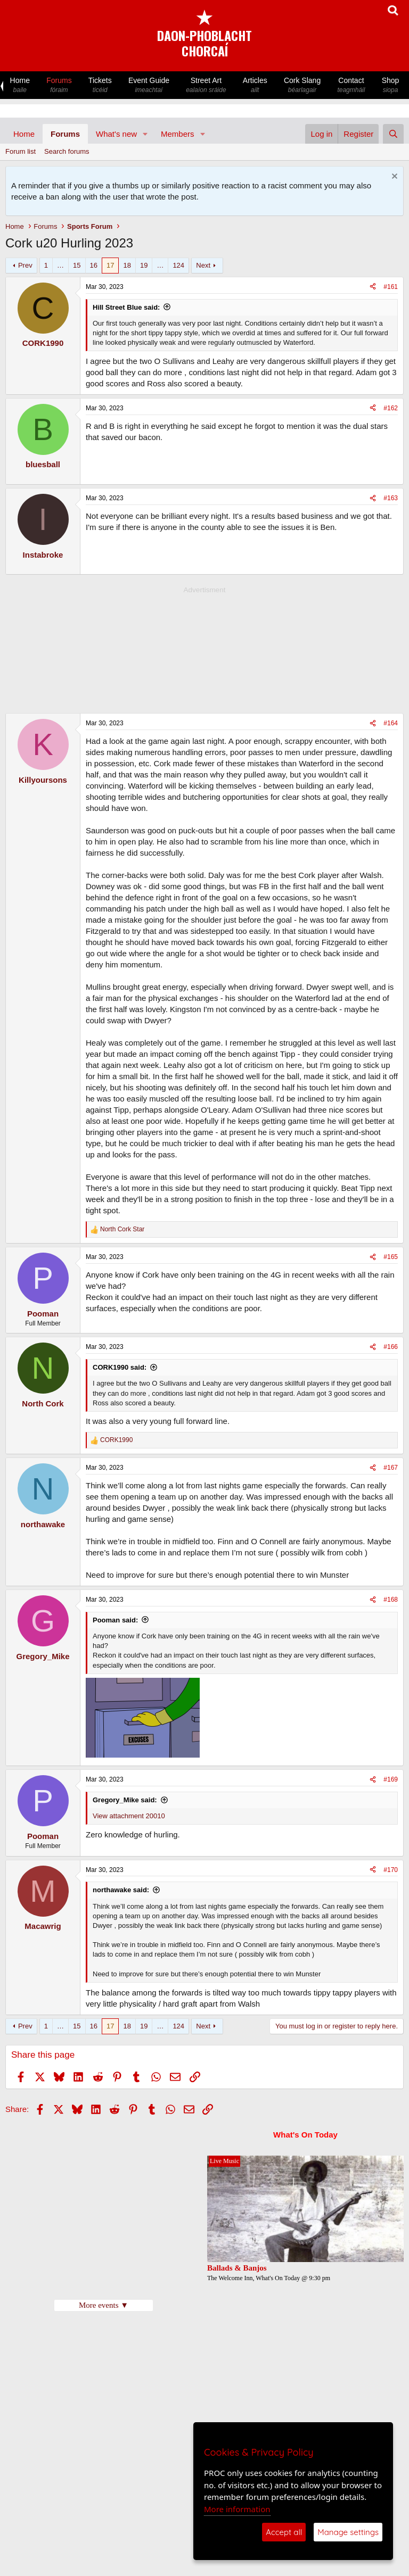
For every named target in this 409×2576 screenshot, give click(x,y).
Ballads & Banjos (237, 2268)
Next (203, 265)
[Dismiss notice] (393, 177)
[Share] (373, 287)
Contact (351, 85)
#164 (390, 723)
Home (20, 85)
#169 (390, 1779)
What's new (116, 133)
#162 (390, 408)
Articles (255, 85)
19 (144, 265)
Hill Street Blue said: (126, 307)
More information (237, 2509)
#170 (390, 1870)
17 (110, 265)
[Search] (393, 134)
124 (178, 265)
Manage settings (348, 2532)
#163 (390, 498)
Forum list (20, 151)
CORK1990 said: (119, 1367)
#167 (390, 1467)
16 (93, 265)
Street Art (206, 85)
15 (76, 265)
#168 (390, 1599)
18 (126, 265)
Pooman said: (115, 1620)
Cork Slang (302, 85)
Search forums (66, 151)
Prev (25, 265)
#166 (390, 1347)
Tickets (99, 85)
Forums (59, 85)
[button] (145, 134)
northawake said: (121, 1890)
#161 (390, 287)
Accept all (284, 2532)
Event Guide (148, 85)
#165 (390, 1257)
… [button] (60, 265)
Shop (390, 85)
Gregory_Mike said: (125, 1800)
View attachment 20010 (129, 1816)
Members (177, 133)
